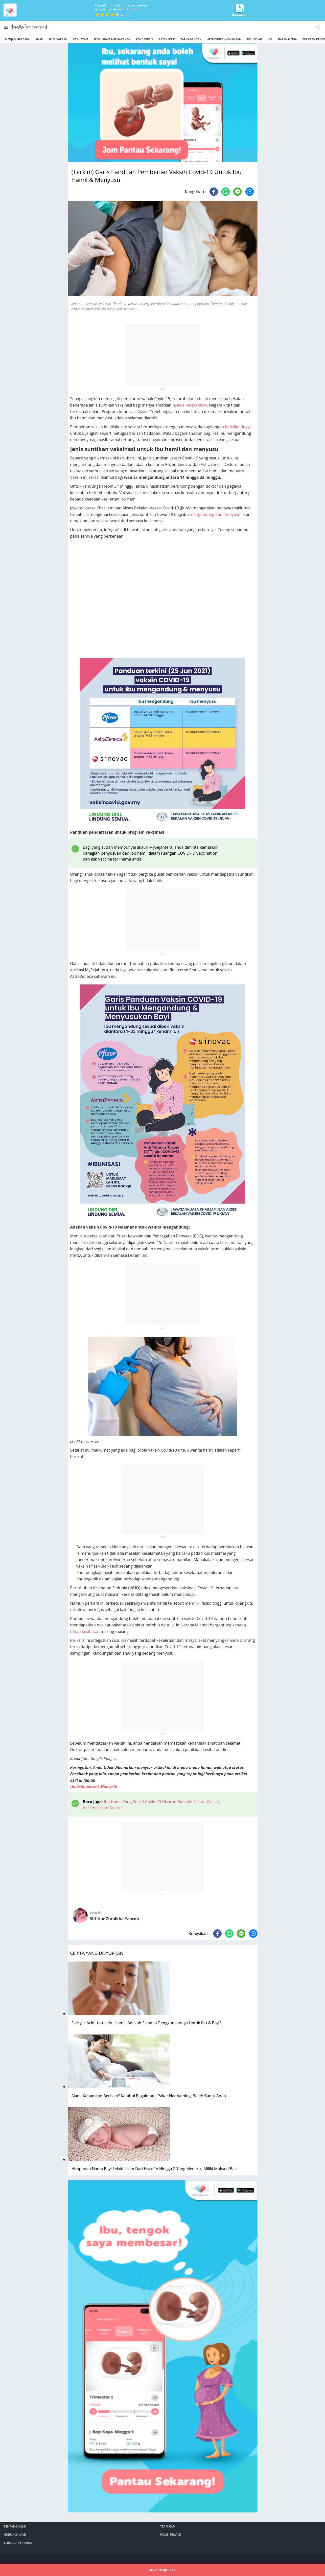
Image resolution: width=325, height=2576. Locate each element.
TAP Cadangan (191, 39)
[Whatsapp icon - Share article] (225, 191)
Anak (39, 39)
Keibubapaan (57, 39)
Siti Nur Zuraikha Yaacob (114, 1918)
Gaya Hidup (166, 39)
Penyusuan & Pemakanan (111, 39)
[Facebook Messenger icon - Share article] (249, 191)
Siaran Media (287, 39)
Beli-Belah (254, 39)
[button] (7, 27)
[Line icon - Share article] (237, 191)
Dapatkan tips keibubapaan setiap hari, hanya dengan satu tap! (121, 7)
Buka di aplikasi (162, 2569)
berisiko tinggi (238, 427)
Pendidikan (144, 39)
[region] (162, 355)
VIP (270, 39)
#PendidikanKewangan (224, 39)
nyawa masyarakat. (190, 405)
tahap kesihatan (85, 1631)
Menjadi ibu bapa (17, 39)
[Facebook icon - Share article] (213, 191)
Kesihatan (80, 39)
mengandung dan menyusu (215, 514)
